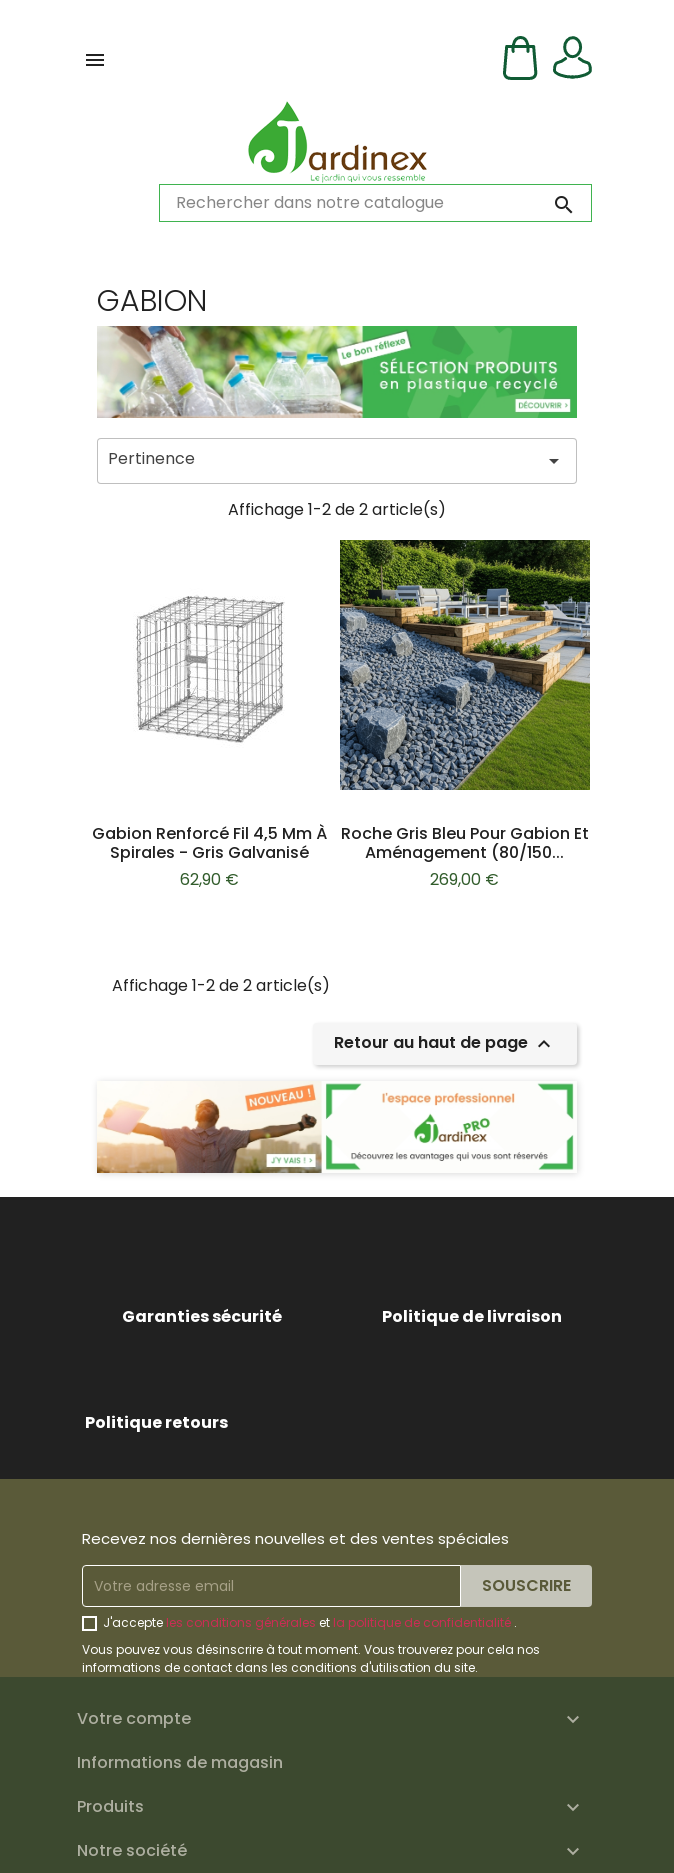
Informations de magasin (180, 1762)
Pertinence (337, 460)
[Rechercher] (376, 203)
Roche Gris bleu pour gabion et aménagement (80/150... (465, 843)
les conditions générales (241, 1622)
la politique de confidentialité (422, 1622)
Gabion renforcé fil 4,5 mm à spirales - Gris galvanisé (209, 843)
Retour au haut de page (445, 1044)
